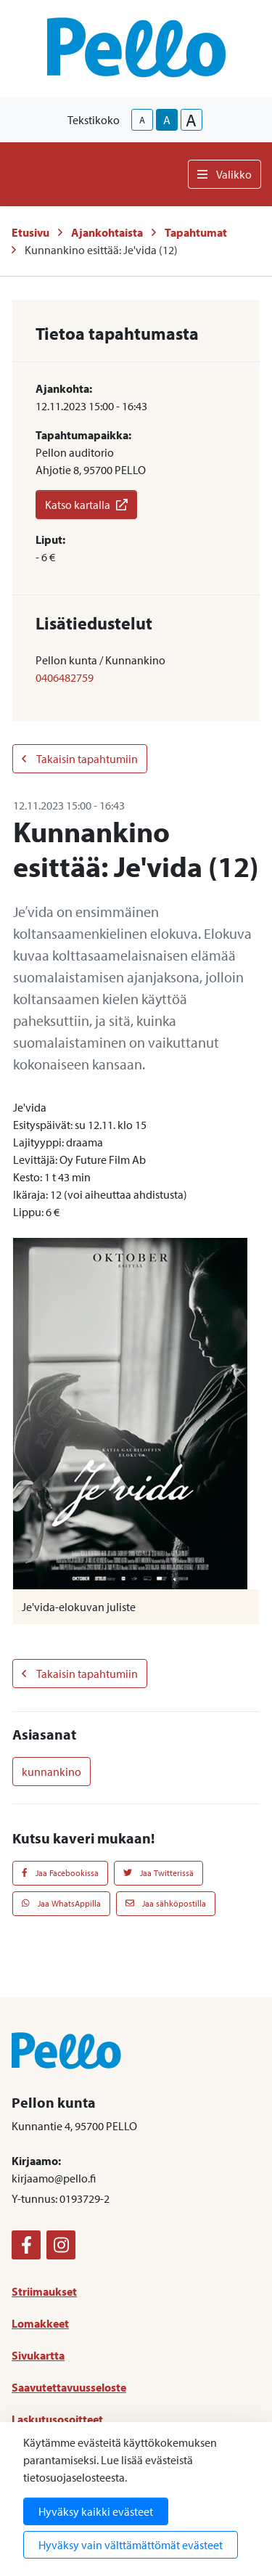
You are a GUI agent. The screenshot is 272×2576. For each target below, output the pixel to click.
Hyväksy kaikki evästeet (95, 2511)
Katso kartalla (86, 504)
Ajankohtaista (107, 232)
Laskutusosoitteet (57, 2419)
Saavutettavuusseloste (69, 2387)
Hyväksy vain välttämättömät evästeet (130, 2545)
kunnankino (51, 1771)
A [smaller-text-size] (142, 120)
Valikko (224, 174)
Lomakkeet (40, 2323)
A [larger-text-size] (191, 120)
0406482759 (65, 677)
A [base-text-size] (166, 120)
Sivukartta (38, 2355)
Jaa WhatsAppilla (61, 1903)
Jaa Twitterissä (158, 1872)
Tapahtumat (196, 232)
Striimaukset (44, 2291)
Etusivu (30, 232)
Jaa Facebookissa (60, 1872)
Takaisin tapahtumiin (80, 758)
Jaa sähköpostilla (165, 1903)
